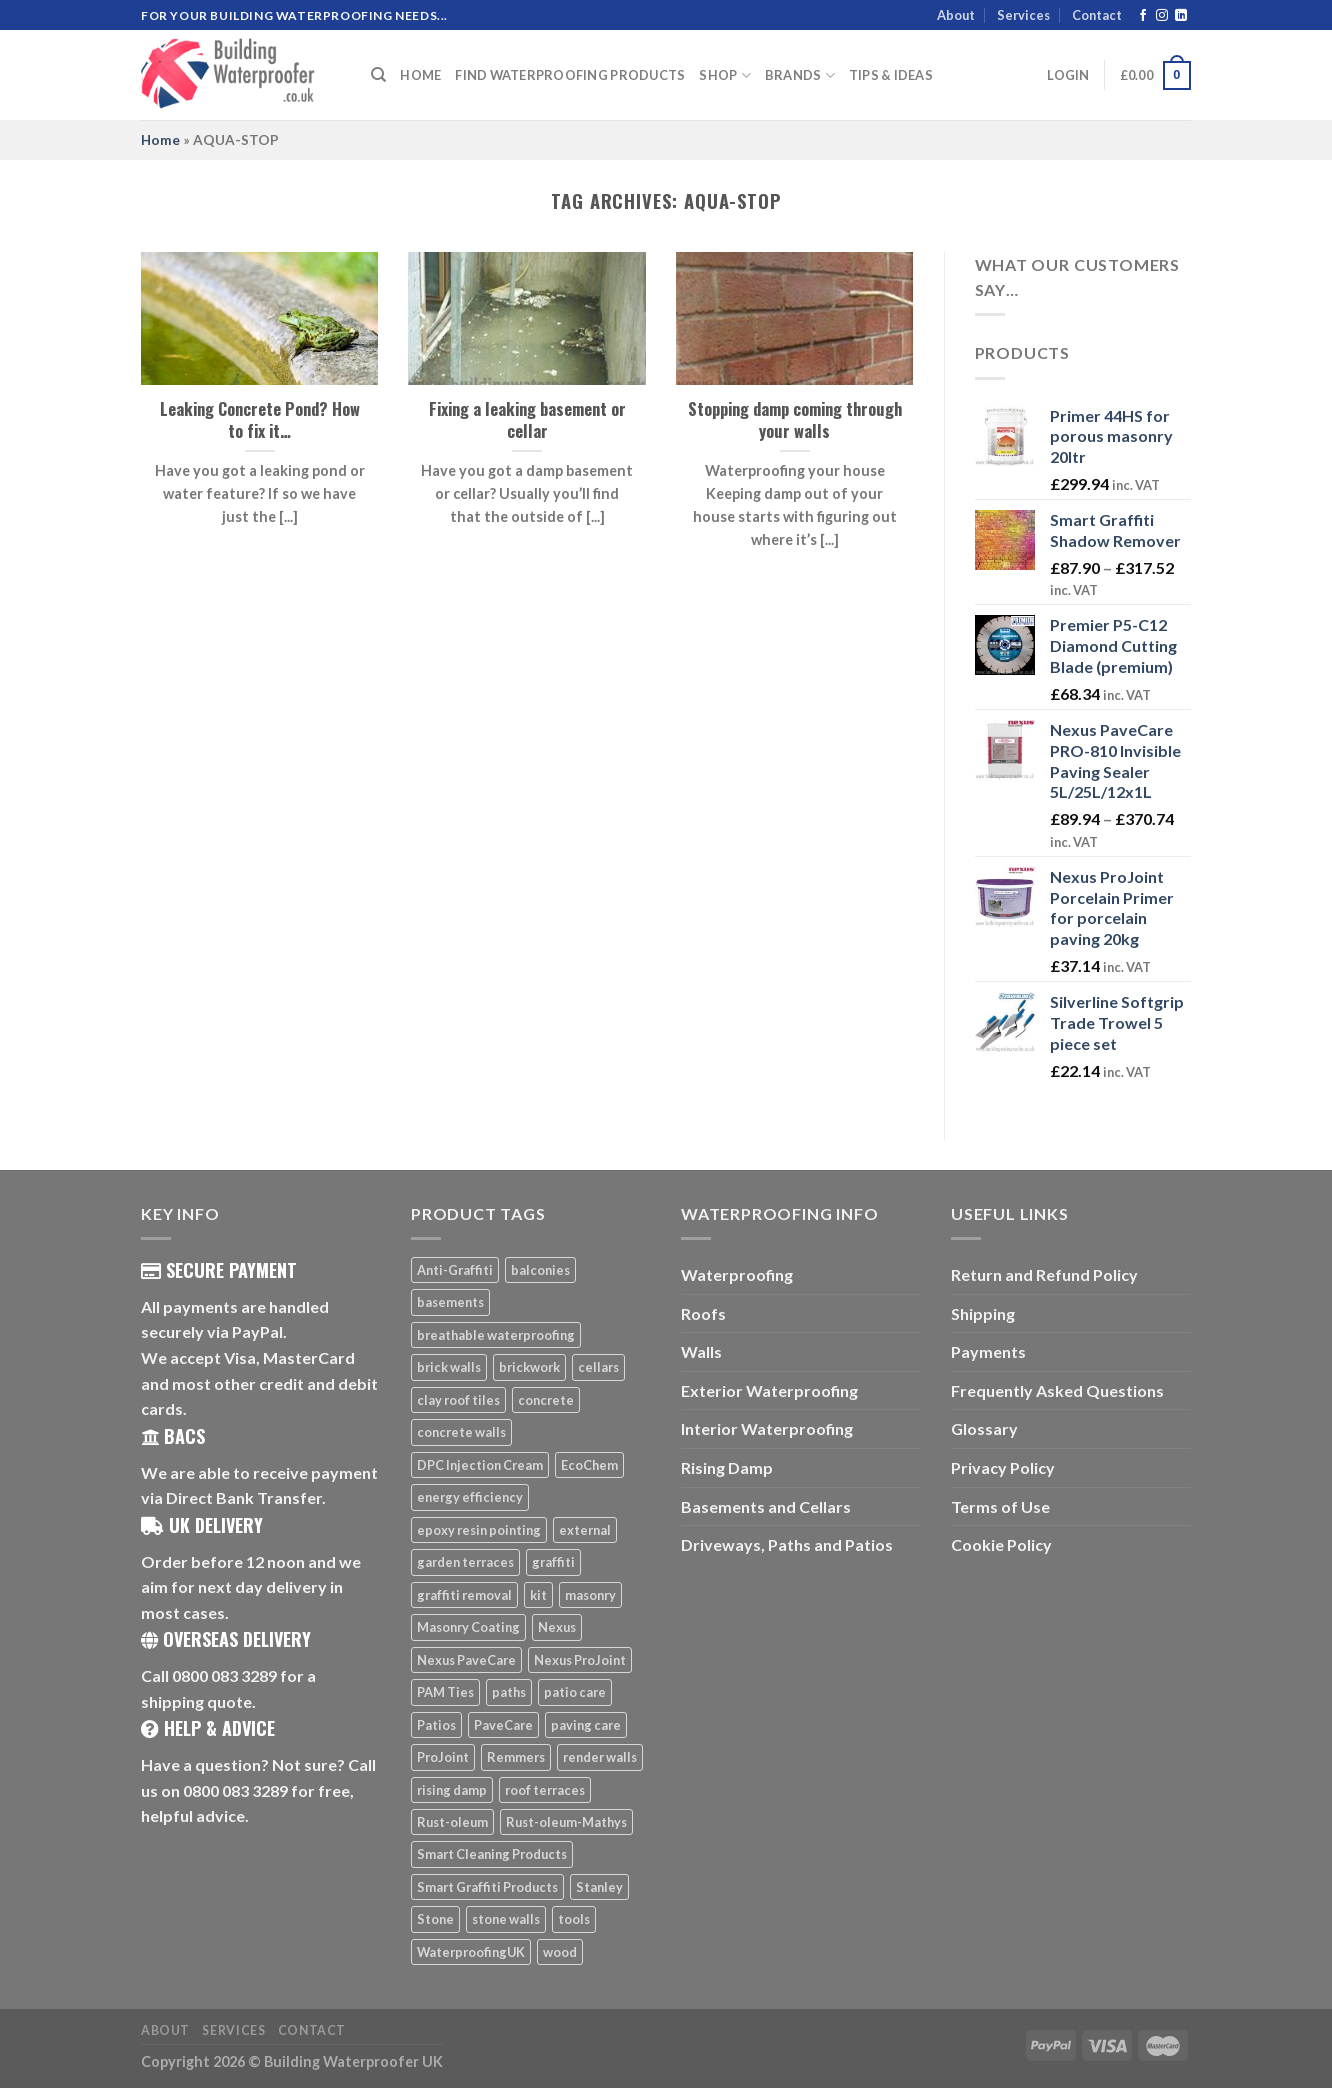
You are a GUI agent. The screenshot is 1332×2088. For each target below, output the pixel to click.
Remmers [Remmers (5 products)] (516, 1757)
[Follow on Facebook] (1143, 16)
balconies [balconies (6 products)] (540, 1270)
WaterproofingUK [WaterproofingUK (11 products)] (471, 1952)
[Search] (378, 75)
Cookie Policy (1001, 1544)
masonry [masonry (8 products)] (590, 1595)
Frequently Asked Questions (1057, 1390)
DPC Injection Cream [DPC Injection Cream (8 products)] (480, 1465)
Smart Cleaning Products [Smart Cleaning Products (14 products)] (492, 1854)
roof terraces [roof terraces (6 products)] (545, 1790)
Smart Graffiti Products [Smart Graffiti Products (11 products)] (487, 1887)
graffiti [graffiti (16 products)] (553, 1562)
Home (420, 75)
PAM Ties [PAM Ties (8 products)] (445, 1692)
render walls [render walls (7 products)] (600, 1757)
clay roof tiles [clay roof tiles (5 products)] (458, 1400)
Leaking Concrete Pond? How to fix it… (260, 419)
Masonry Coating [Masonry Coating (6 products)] (468, 1627)
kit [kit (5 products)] (538, 1595)
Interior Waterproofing (767, 1428)
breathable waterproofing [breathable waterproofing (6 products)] (496, 1335)
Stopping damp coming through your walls (795, 419)
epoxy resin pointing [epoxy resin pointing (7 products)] (479, 1530)
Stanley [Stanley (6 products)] (599, 1887)
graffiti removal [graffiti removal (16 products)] (464, 1595)
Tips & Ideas (891, 75)
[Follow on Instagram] (1162, 16)
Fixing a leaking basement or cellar (527, 419)
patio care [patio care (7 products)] (575, 1692)
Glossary (984, 1428)
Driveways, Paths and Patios (787, 1544)
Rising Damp (727, 1467)
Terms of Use (1000, 1506)
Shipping (983, 1313)
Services (1023, 15)
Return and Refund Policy (1044, 1274)
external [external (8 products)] (585, 1530)
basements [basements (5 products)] (450, 1302)
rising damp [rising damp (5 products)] (452, 1790)
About (956, 15)
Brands (800, 75)
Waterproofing (737, 1274)
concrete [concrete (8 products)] (546, 1400)
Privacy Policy (1003, 1467)
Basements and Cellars (766, 1506)
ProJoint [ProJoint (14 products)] (443, 1757)
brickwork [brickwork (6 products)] (529, 1367)
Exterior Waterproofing (769, 1390)
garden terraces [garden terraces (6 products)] (465, 1562)
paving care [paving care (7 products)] (586, 1725)
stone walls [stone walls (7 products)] (506, 1919)
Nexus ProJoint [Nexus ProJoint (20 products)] (580, 1660)
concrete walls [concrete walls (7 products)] (461, 1432)
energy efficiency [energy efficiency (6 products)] (470, 1497)
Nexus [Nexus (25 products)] (557, 1627)
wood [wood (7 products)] (560, 1952)
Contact (1097, 15)
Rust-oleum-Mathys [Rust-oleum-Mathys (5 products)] (566, 1822)
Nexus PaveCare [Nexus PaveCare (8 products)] (466, 1660)
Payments (988, 1351)
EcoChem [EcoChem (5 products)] (589, 1465)
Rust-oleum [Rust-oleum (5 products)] (452, 1822)
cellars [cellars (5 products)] (598, 1367)
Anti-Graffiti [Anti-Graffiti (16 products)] (455, 1270)
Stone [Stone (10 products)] (435, 1919)
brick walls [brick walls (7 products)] (449, 1367)
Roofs (703, 1313)
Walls (701, 1351)
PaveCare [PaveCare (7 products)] (503, 1725)
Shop (724, 75)
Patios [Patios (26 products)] (436, 1725)
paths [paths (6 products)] (509, 1692)
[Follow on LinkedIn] (1181, 16)
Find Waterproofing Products (570, 75)
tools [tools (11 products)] (574, 1919)
